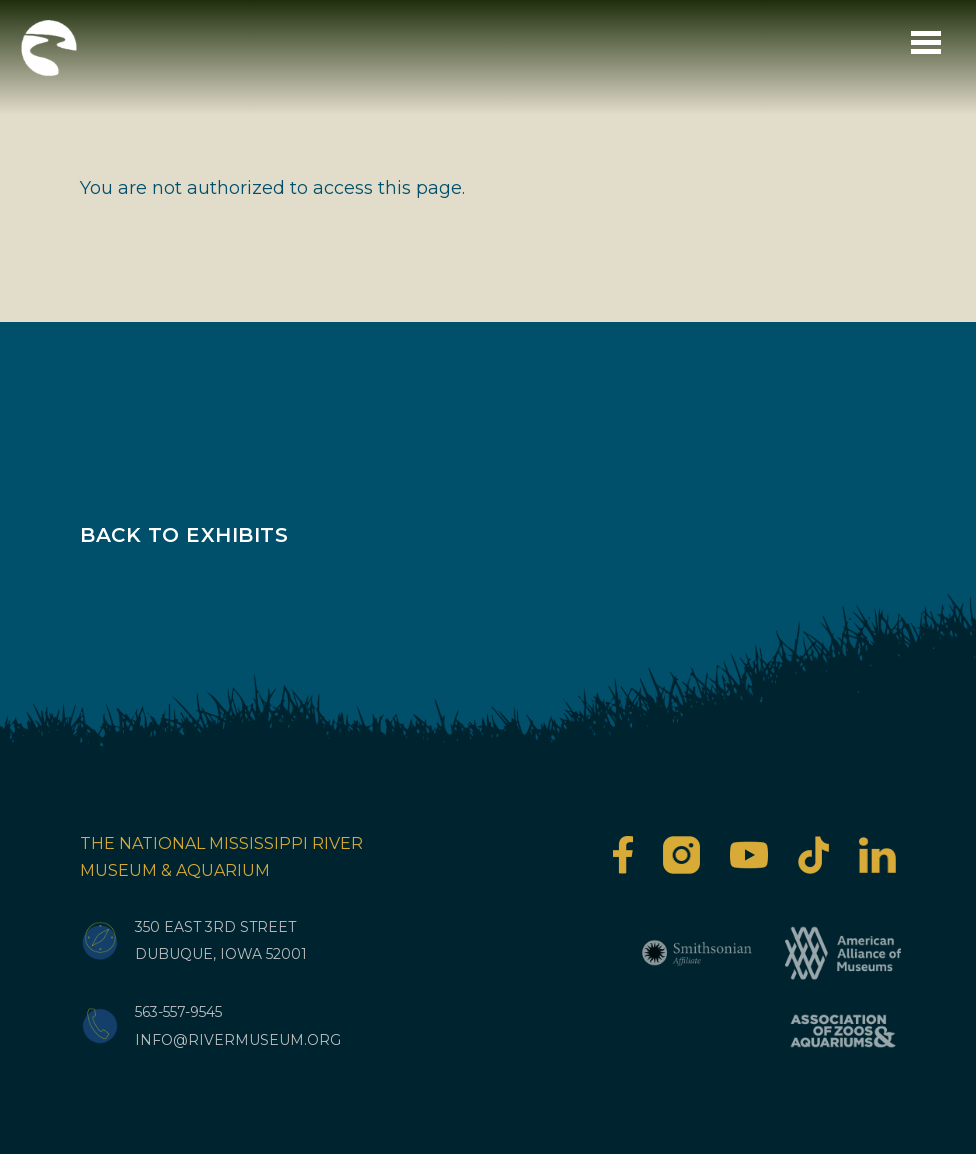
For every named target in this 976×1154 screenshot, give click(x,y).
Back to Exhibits (184, 535)
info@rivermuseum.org (238, 1040)
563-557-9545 (178, 1012)
